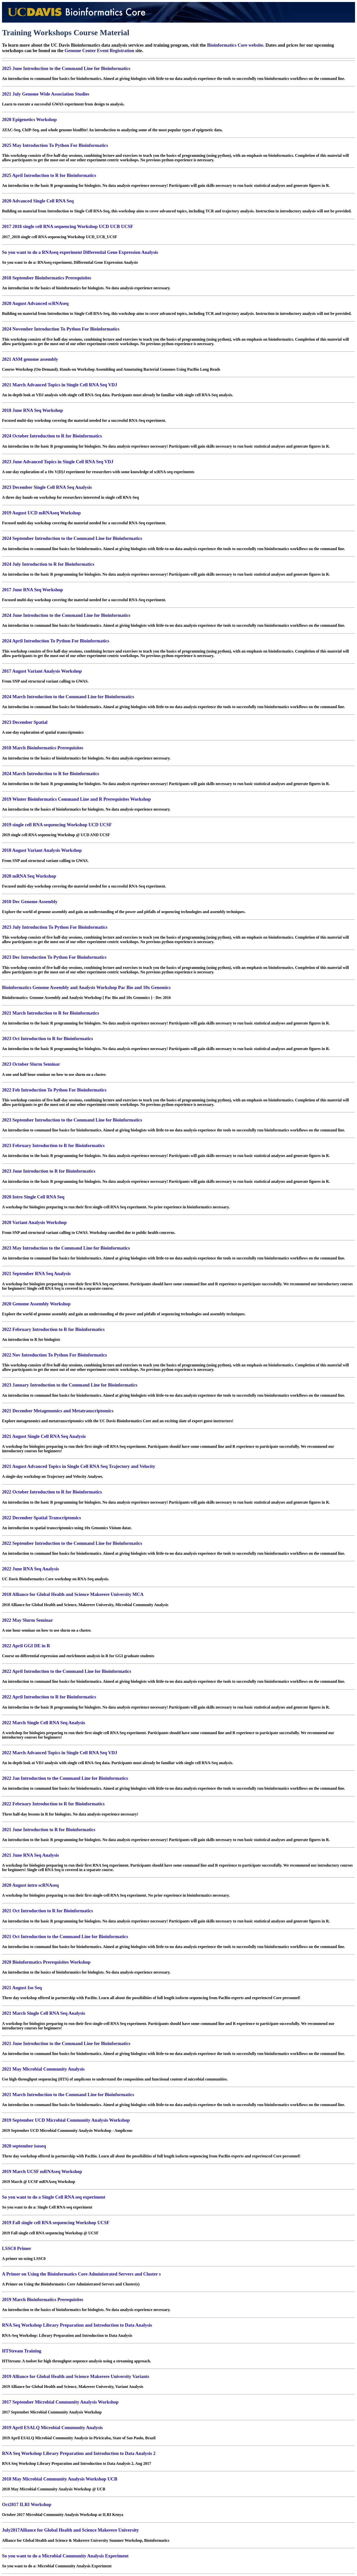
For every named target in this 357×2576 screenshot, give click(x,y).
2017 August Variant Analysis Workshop (42, 671)
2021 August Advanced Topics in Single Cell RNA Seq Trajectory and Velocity (78, 1466)
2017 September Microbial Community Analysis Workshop (60, 2402)
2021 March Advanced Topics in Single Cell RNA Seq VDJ (59, 384)
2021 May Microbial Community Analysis (43, 2069)
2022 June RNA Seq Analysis (30, 1568)
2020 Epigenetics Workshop (29, 119)
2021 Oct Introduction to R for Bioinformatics (47, 1910)
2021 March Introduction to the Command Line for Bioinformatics (68, 2094)
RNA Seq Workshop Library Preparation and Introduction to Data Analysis (77, 2325)
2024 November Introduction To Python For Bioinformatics (60, 328)
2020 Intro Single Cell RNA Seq (33, 1196)
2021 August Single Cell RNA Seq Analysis (44, 1436)
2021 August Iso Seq (22, 1987)
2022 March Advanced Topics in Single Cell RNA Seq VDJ (59, 1752)
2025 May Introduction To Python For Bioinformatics (55, 145)
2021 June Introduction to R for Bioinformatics (48, 1829)
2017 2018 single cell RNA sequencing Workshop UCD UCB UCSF (67, 226)
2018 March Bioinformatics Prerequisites (42, 747)
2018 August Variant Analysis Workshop (42, 850)
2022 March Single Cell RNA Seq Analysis (43, 1722)
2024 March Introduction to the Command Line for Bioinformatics (68, 696)
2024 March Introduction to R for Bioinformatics (50, 773)
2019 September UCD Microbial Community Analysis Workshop (66, 2120)
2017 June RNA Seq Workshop (32, 589)
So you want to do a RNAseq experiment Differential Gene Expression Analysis (80, 252)
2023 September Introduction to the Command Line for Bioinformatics (72, 1120)
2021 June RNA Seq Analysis (30, 1855)
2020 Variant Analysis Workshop (34, 1222)
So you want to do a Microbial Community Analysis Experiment (65, 2555)
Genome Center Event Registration (99, 50)
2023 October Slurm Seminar (31, 1064)
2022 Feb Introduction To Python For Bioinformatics (54, 1089)
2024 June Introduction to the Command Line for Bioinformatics (66, 615)
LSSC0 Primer (16, 2248)
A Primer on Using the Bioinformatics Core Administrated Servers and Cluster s (81, 2274)
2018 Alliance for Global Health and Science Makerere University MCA (73, 1594)
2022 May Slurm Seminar (27, 1620)
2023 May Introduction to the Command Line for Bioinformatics (66, 1248)
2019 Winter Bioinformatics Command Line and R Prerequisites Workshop (76, 799)
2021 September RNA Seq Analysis (36, 1273)
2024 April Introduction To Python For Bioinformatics (55, 640)
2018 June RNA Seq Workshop (32, 410)
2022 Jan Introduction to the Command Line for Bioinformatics (65, 1778)
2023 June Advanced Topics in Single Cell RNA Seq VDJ (57, 461)
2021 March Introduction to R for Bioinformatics (50, 1013)
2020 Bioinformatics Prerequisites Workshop (46, 1962)
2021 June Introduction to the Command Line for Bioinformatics (66, 2043)
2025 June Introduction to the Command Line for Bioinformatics (66, 68)
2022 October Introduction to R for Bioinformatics (52, 1491)
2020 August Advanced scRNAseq (35, 303)
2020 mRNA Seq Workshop (29, 876)
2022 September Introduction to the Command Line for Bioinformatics (72, 1543)
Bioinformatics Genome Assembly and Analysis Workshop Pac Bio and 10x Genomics (86, 987)
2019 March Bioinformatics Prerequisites (42, 2299)
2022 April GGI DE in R (26, 1645)
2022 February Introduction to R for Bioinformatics (53, 1329)
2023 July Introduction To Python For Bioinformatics (54, 927)
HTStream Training (21, 2350)
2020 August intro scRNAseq (30, 1885)
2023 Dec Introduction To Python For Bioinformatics (54, 957)
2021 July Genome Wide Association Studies (45, 94)
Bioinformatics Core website (235, 45)
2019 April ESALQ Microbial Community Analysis (52, 2427)
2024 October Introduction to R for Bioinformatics (52, 435)
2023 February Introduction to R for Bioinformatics (53, 1145)
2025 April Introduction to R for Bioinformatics (49, 175)
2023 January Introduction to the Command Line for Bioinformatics (69, 1384)
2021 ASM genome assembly (30, 359)
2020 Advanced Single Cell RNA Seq (38, 200)
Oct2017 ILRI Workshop (26, 2504)
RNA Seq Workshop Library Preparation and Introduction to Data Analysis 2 (78, 2453)
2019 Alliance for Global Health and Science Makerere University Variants (75, 2376)
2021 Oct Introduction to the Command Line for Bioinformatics (65, 1936)
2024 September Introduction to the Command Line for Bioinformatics (72, 538)
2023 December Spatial (25, 722)
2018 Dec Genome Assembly (30, 901)
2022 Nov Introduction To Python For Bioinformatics (54, 1354)
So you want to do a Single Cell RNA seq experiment (53, 2197)
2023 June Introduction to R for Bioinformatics (48, 1171)
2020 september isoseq (24, 2145)
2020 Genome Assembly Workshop (36, 1303)
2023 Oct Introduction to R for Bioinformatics (47, 1038)
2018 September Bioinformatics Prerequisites (46, 277)
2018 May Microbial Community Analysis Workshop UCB (59, 2478)
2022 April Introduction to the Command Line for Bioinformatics (66, 1671)
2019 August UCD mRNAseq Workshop (41, 512)
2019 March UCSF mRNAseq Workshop (42, 2171)
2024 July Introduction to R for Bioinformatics (48, 564)
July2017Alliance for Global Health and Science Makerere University (70, 2530)
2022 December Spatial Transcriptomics (41, 1517)
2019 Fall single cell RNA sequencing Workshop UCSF (56, 2222)
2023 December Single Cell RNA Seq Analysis (47, 487)
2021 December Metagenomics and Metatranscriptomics (57, 1410)
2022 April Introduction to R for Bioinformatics (49, 1696)
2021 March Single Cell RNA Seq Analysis (43, 2013)
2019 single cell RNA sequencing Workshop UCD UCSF (57, 824)
